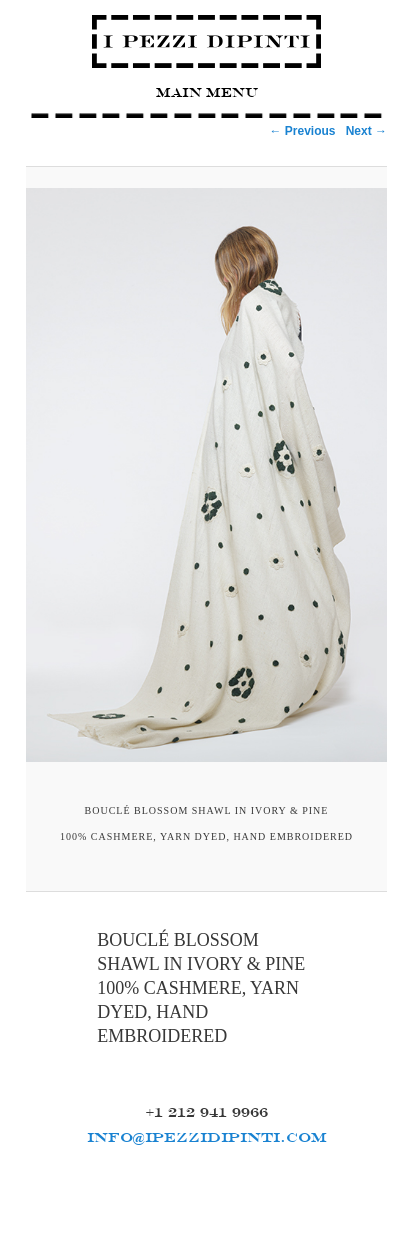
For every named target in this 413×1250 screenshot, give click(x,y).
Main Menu (207, 92)
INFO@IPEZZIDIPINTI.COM (207, 1137)
